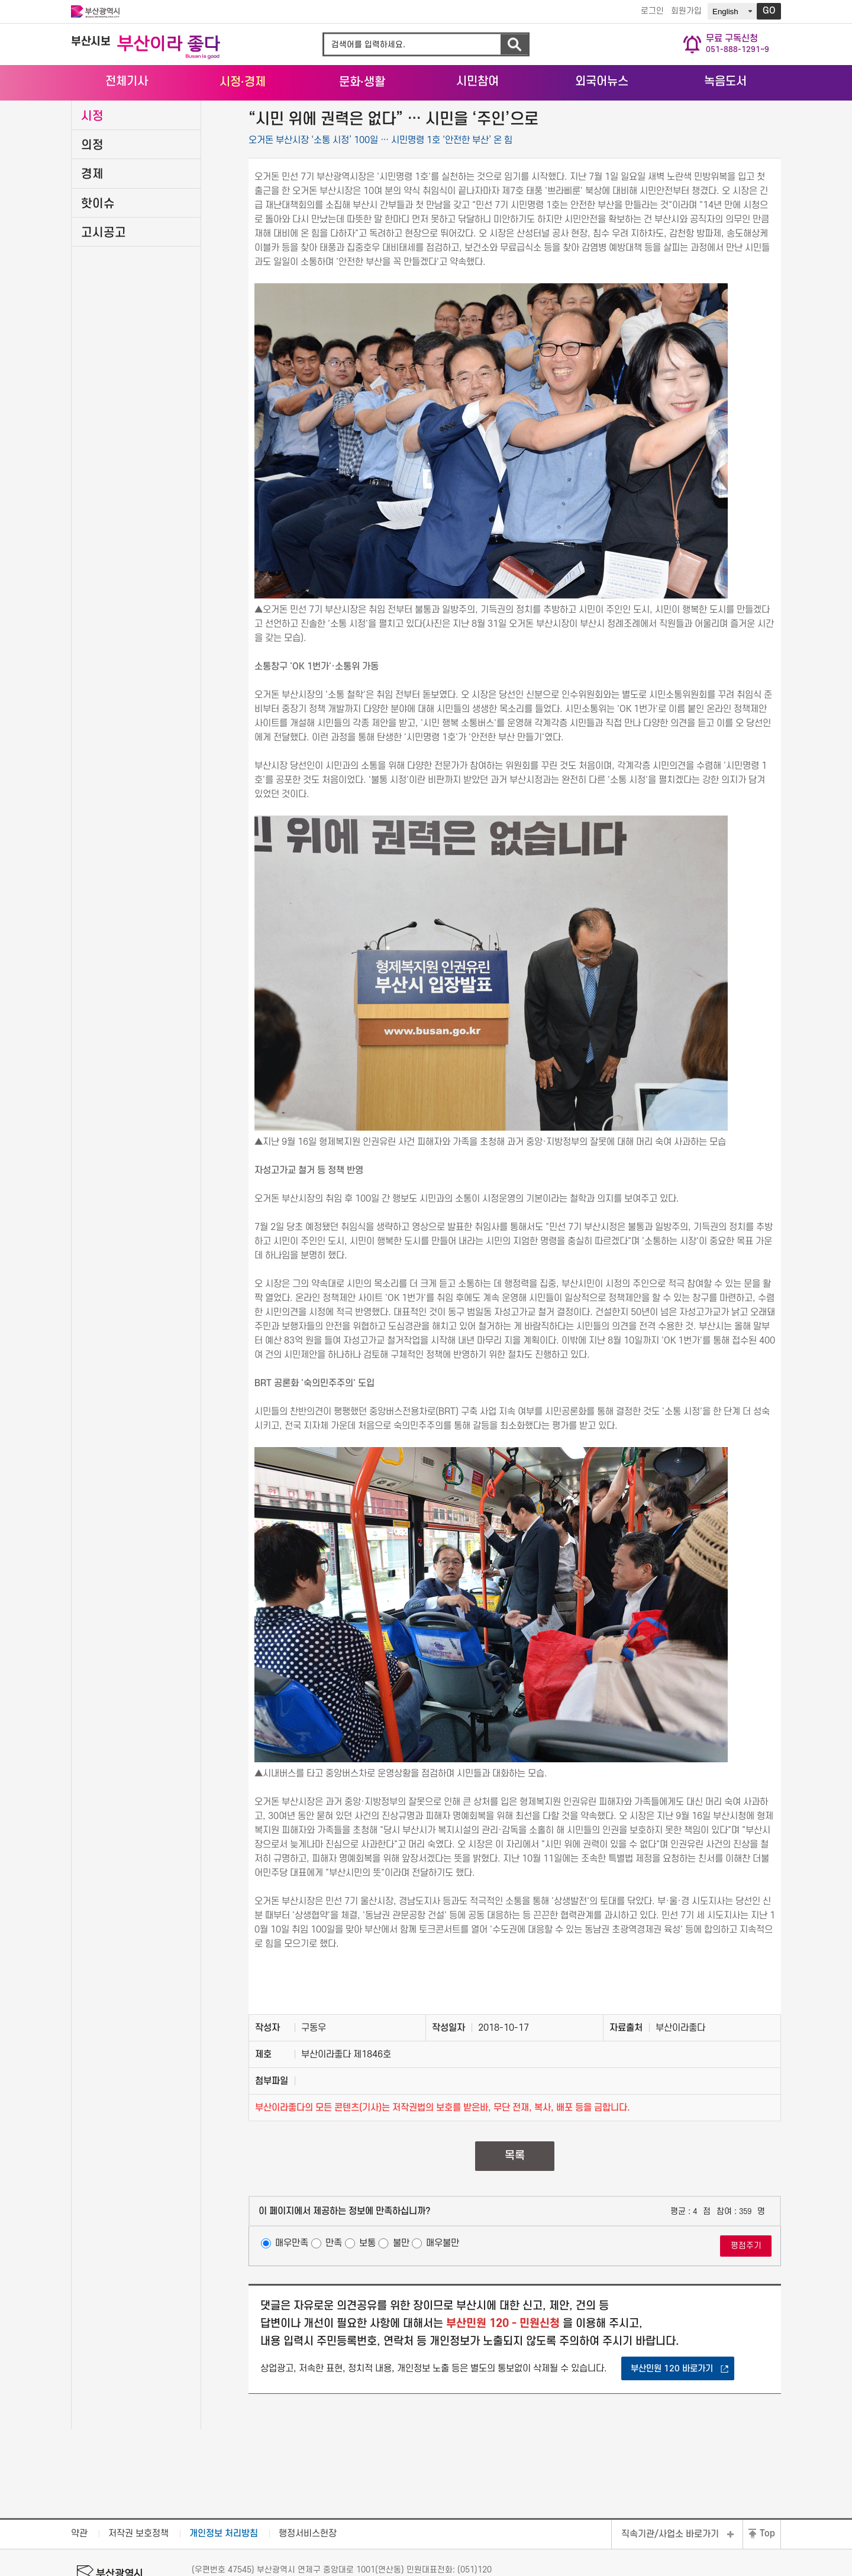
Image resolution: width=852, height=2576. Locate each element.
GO (768, 11)
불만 (401, 2298)
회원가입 (683, 11)
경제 (92, 230)
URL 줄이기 (756, 131)
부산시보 (90, 41)
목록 (515, 2211)
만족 (333, 2298)
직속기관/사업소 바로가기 (670, 2501)
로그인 (649, 11)
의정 (92, 200)
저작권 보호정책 (138, 2501)
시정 (92, 171)
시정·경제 (727, 113)
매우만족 (291, 2298)
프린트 (723, 132)
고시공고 (103, 288)
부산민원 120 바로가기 (672, 2424)
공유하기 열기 (705, 132)
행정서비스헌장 (308, 2501)
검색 (514, 44)
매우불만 (442, 2298)
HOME (680, 113)
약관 (79, 2501)
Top (767, 2501)
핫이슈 (98, 259)
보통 (367, 2298)
